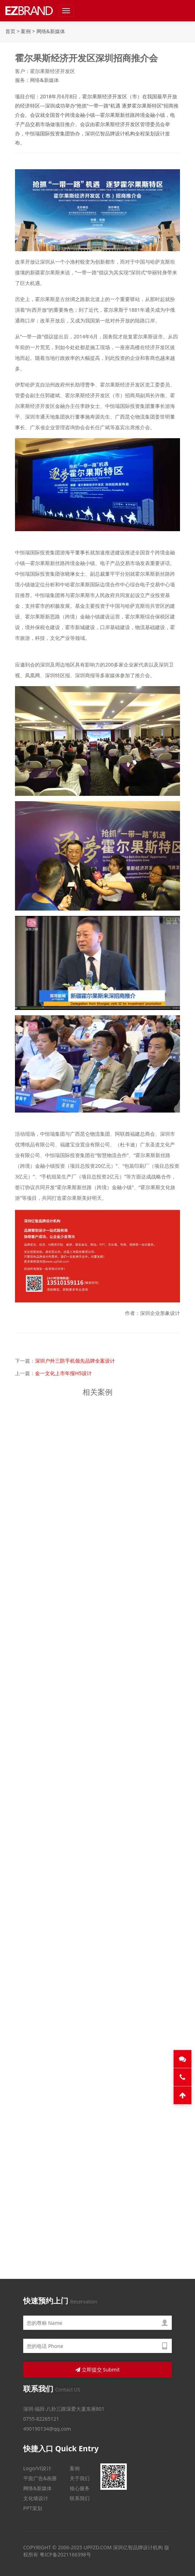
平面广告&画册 (40, 2478)
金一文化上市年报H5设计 (63, 1373)
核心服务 (80, 2488)
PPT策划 (32, 2508)
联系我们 (80, 2498)
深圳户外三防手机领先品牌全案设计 (75, 1360)
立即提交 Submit (97, 2369)
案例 (26, 31)
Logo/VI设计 (37, 2468)
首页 (10, 31)
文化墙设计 (35, 2498)
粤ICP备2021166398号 (65, 2554)
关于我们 (80, 2478)
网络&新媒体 (50, 31)
